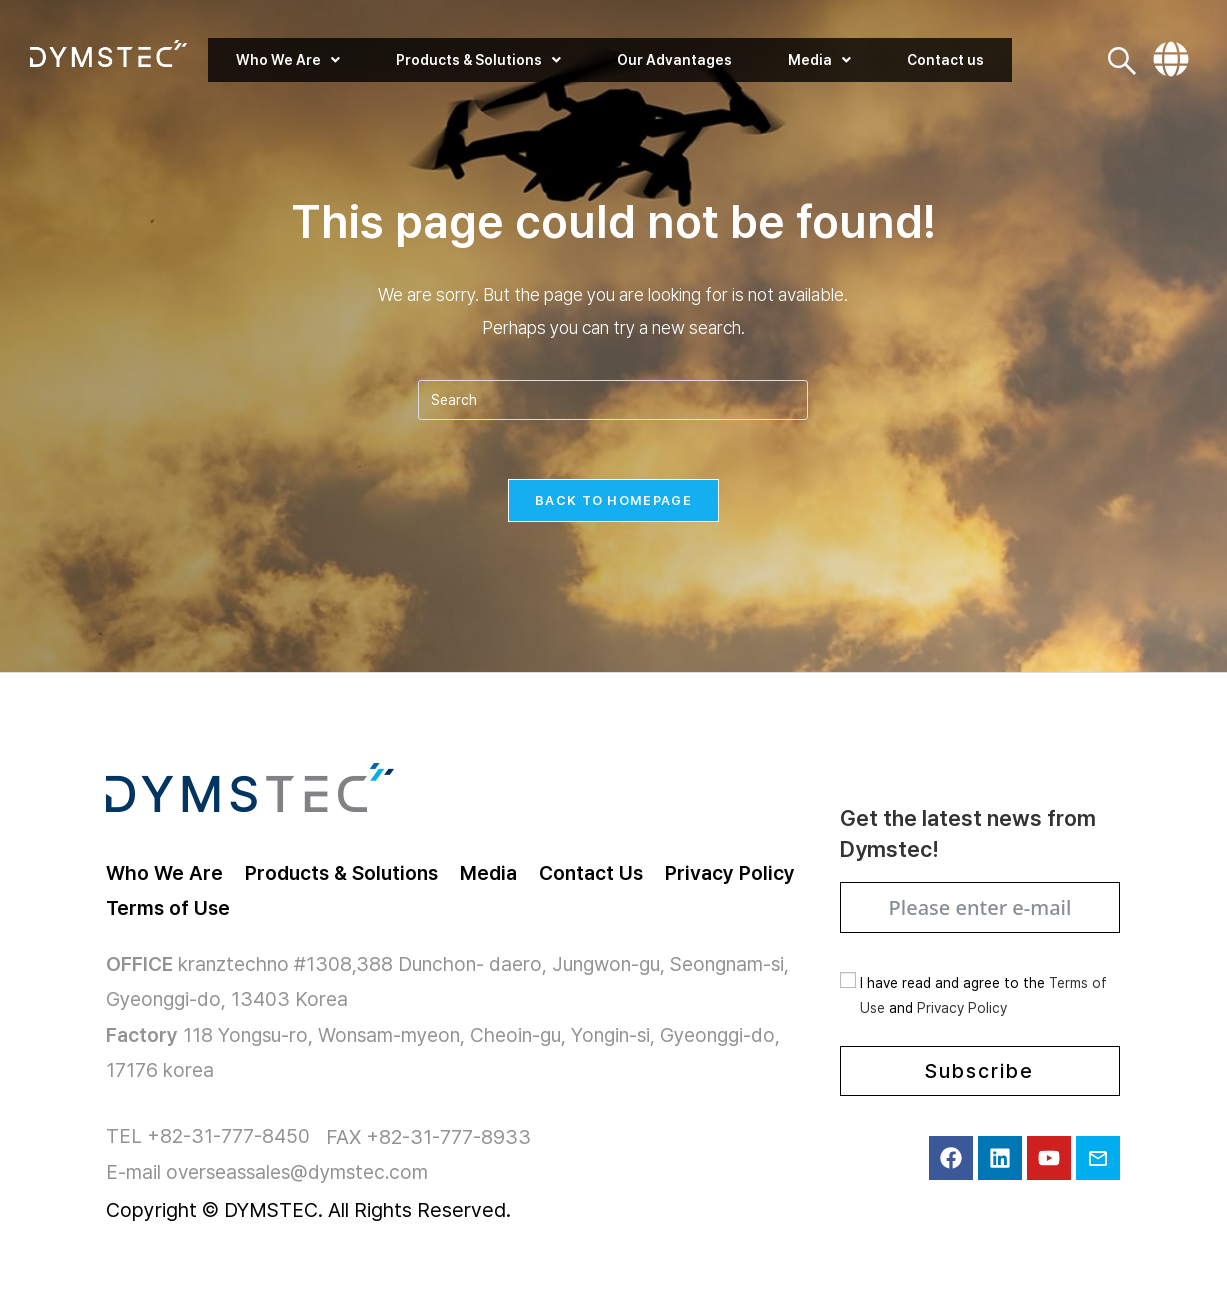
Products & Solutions (478, 60)
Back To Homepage (613, 501)
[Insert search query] (613, 400)
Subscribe (979, 1074)
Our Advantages (674, 60)
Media (818, 60)
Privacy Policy (962, 1011)
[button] (288, 60)
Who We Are (288, 60)
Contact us (944, 60)
